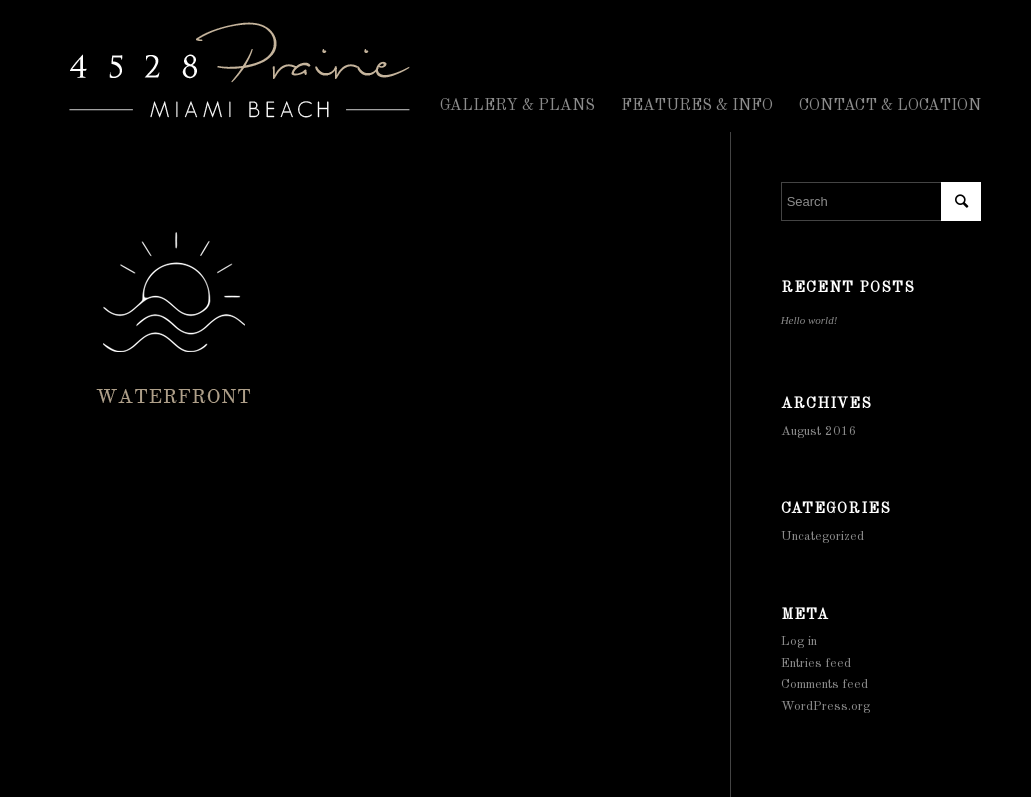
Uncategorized (822, 536)
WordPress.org (825, 706)
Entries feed (816, 663)
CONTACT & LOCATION (890, 106)
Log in (799, 641)
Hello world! (809, 320)
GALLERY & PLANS (517, 106)
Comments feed (824, 684)
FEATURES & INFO (697, 106)
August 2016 (819, 431)
